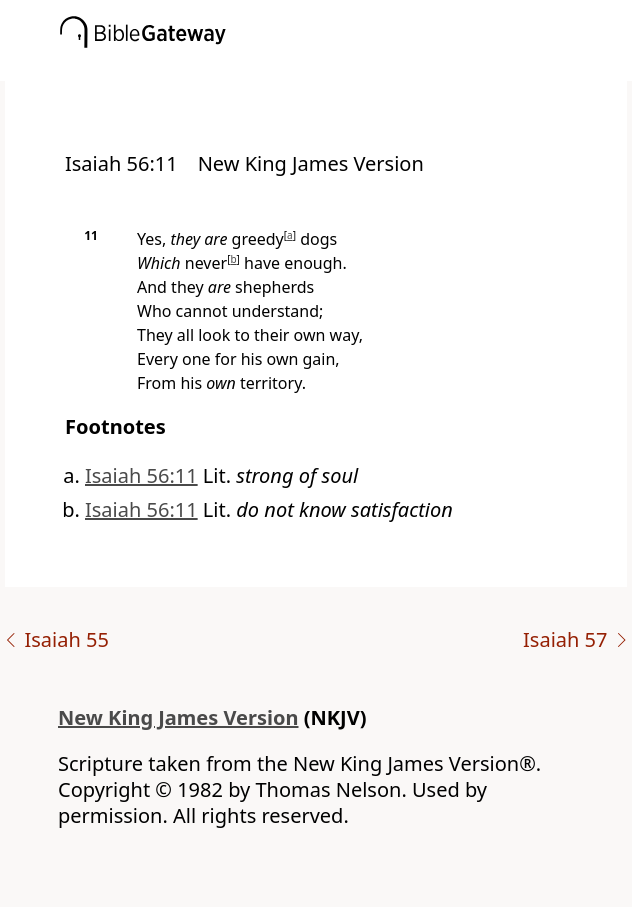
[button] (346, 67)
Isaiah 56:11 (141, 475)
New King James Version (178, 717)
